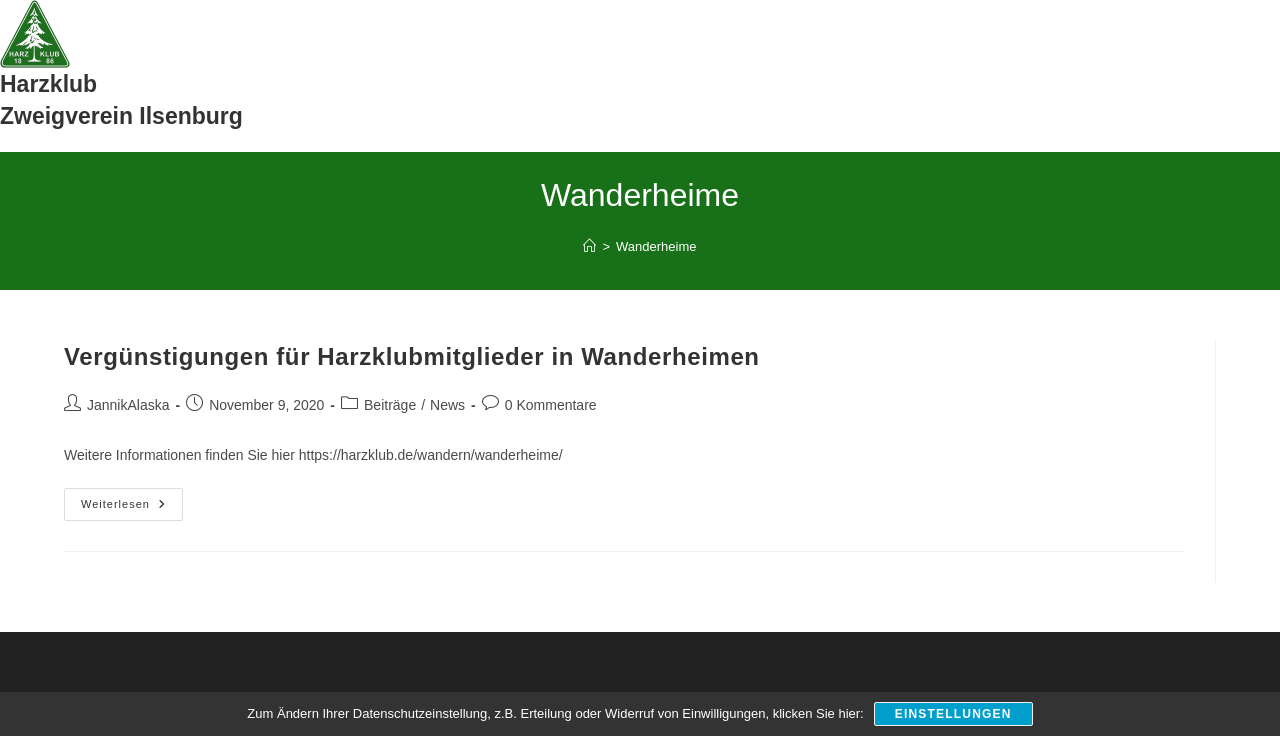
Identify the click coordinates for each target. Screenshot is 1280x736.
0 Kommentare (551, 405)
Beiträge (390, 405)
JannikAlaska (128, 405)
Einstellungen (953, 714)
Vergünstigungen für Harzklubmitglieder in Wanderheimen (412, 356)
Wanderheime (656, 246)
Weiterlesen (132, 509)
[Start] (589, 246)
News (447, 405)
